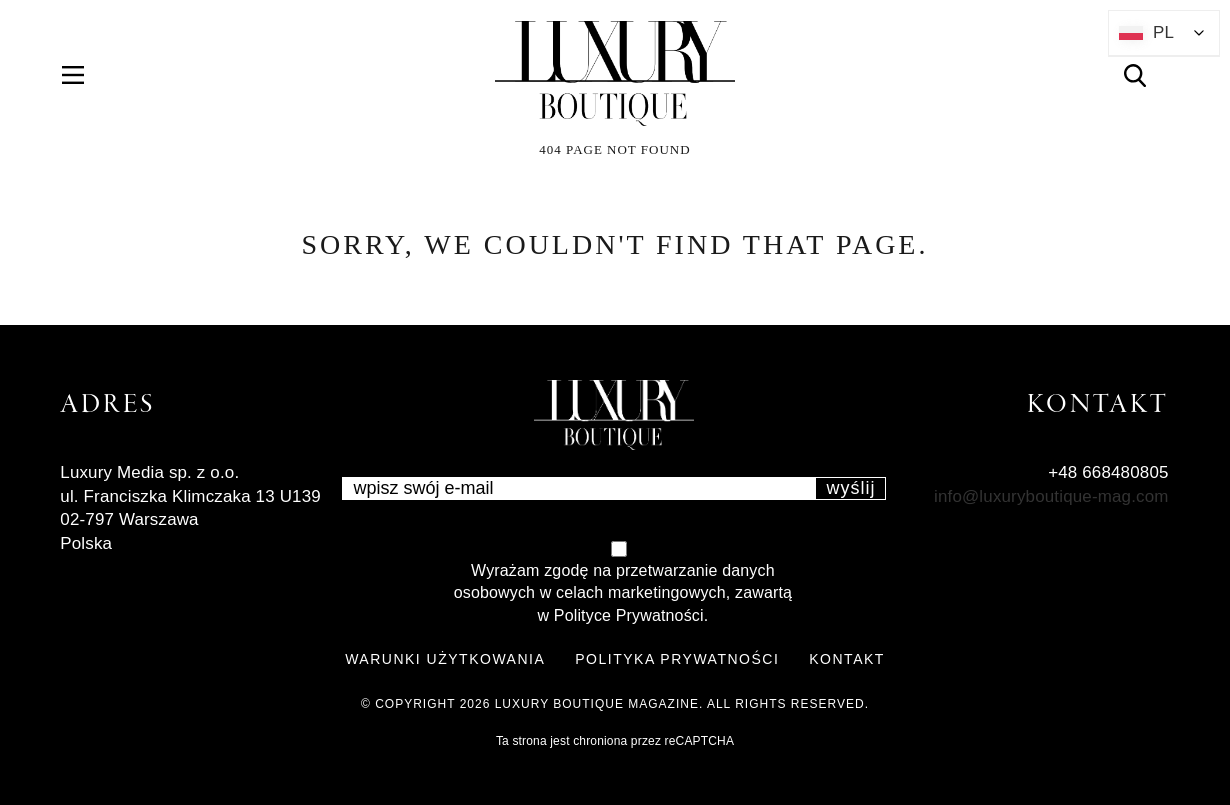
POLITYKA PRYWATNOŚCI (677, 659)
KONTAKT (847, 659)
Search (1146, 75)
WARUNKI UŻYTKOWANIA (445, 659)
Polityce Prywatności (629, 615)
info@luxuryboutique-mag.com (1051, 496)
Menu (84, 75)
